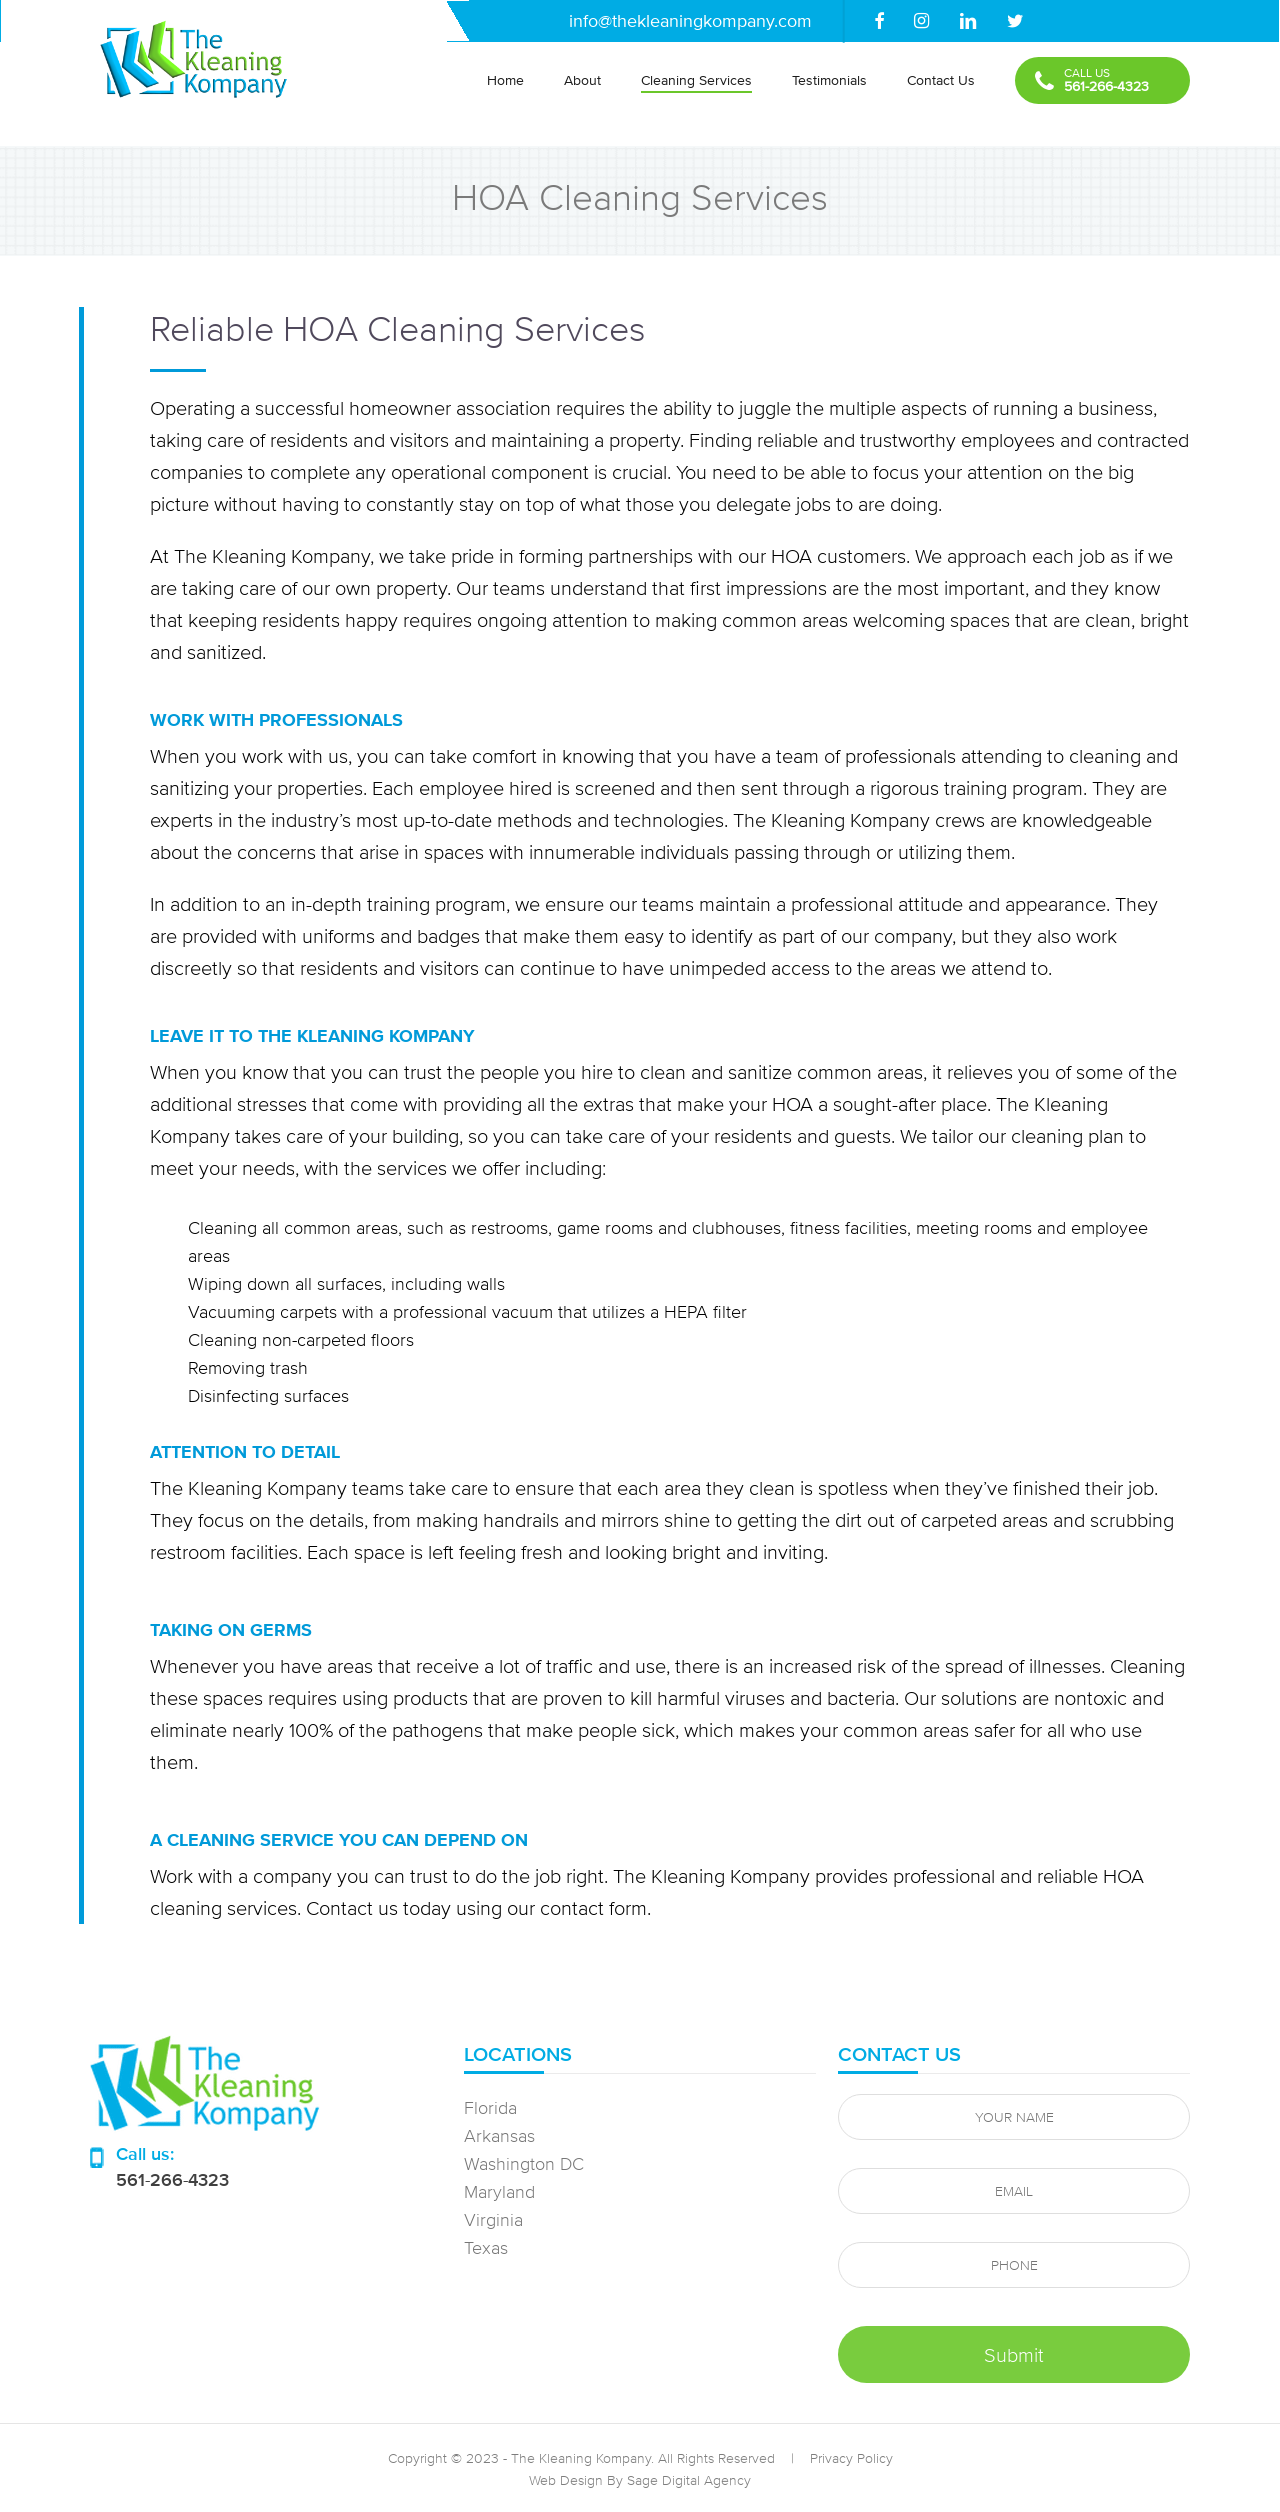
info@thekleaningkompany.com (690, 20)
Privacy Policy (851, 2458)
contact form (593, 1907)
